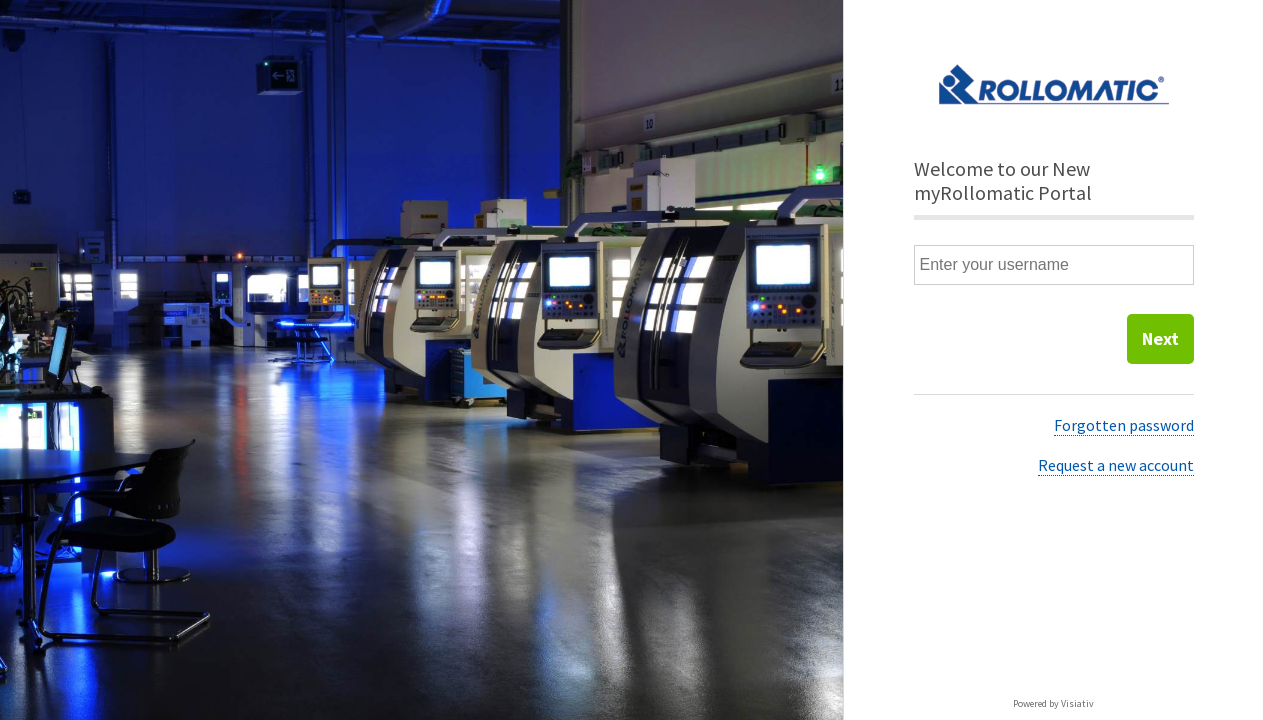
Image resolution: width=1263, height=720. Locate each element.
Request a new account (1116, 465)
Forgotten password (1124, 425)
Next (1160, 338)
